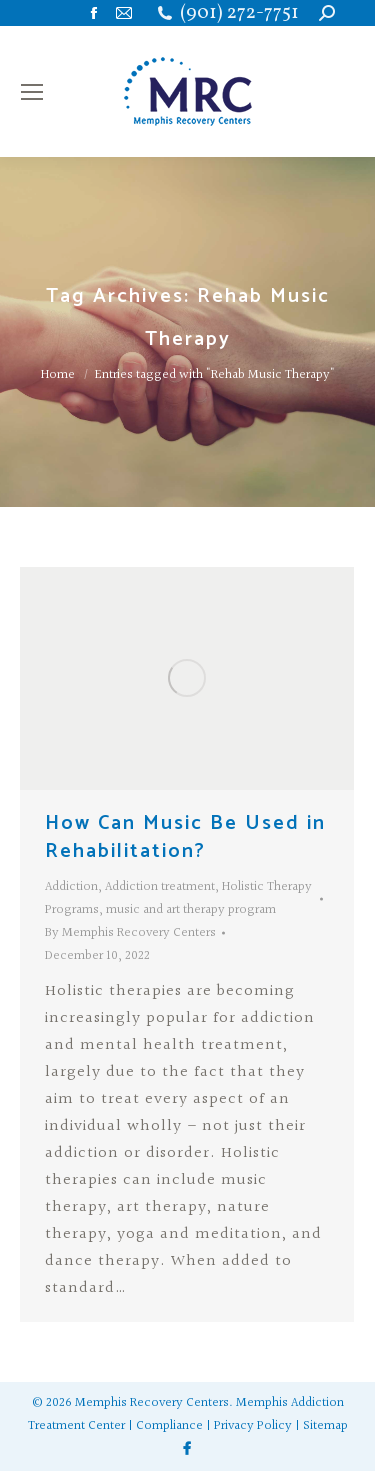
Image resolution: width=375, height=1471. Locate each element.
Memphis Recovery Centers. (154, 1403)
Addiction (71, 887)
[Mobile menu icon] (32, 92)
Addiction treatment (160, 887)
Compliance (169, 1426)
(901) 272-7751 (239, 13)
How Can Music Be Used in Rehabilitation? (185, 837)
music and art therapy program (191, 910)
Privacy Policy (253, 1426)
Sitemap (325, 1426)
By (130, 933)
